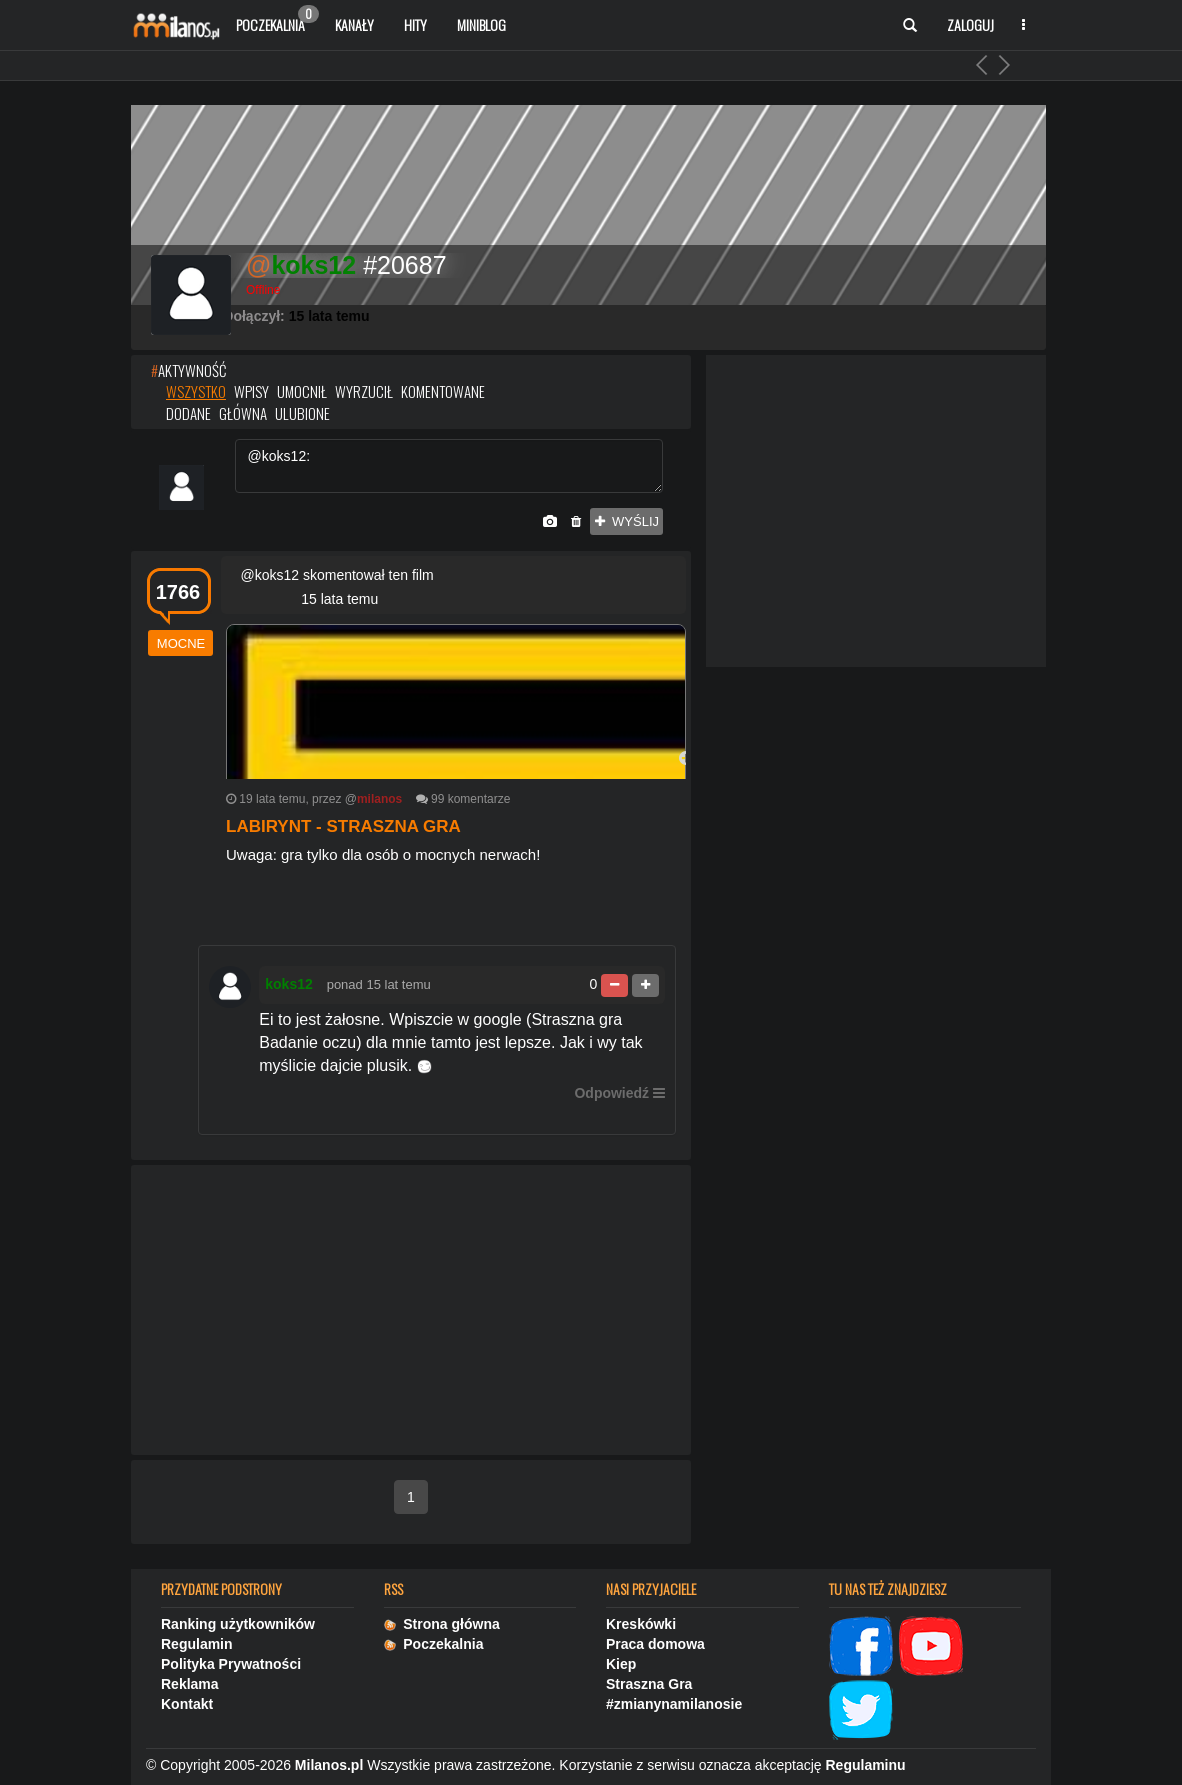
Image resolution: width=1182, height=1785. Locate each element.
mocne (181, 643)
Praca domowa (655, 1644)
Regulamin (197, 1644)
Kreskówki (641, 1624)
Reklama (190, 1684)
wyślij (627, 521)
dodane (188, 413)
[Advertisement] (411, 1311)
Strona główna (442, 1624)
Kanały (354, 24)
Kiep (621, 1664)
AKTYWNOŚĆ (188, 370)
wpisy (251, 391)
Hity (415, 24)
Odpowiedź (611, 1093)
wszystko (196, 391)
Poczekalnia (277, 20)
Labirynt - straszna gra (343, 826)
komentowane (443, 391)
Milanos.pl (329, 1765)
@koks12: (449, 466)
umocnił (302, 391)
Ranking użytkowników (238, 1624)
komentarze (479, 799)
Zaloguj (970, 24)
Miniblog (481, 24)
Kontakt (187, 1704)
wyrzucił (364, 391)
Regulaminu (866, 1765)
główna (243, 413)
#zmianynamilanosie (674, 1704)
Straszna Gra (649, 1684)
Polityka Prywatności (231, 1664)
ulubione (302, 413)
